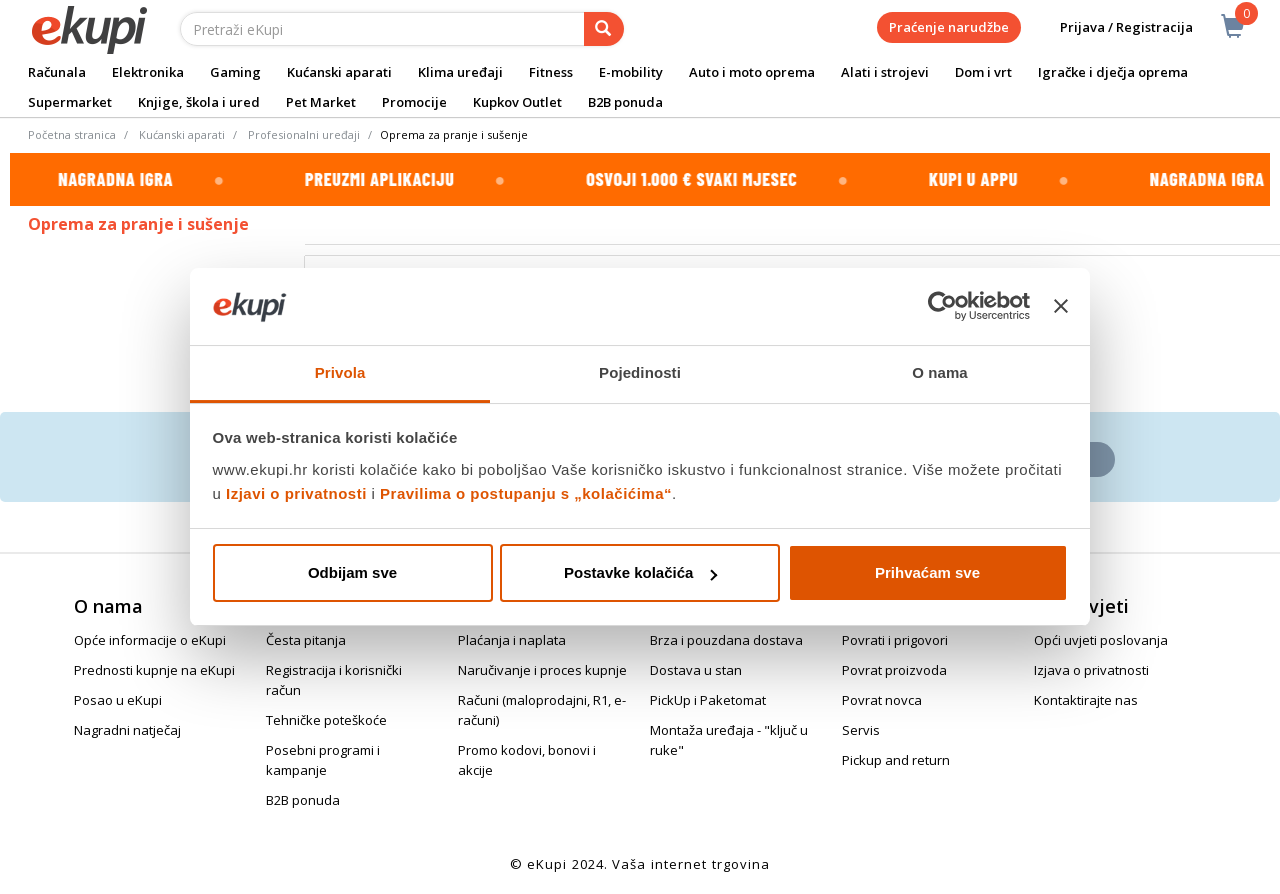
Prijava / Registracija (1112, 27)
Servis (861, 730)
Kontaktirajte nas (1086, 700)
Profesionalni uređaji (304, 134)
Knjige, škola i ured (199, 102)
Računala (57, 72)
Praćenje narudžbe (949, 27)
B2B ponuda (625, 102)
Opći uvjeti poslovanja (1101, 640)
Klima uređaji (460, 72)
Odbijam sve (352, 572)
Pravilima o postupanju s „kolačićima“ (526, 493)
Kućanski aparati (339, 72)
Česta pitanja (306, 640)
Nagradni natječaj (127, 730)
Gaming (235, 72)
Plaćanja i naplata (512, 640)
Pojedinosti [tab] (640, 372)
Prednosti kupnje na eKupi (154, 670)
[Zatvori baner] (1061, 307)
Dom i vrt (983, 72)
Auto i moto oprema (752, 72)
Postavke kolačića (640, 572)
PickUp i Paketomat (708, 700)
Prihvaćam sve (927, 572)
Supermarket (70, 102)
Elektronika (148, 72)
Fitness (551, 72)
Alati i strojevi (885, 72)
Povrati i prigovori (895, 640)
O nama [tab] (940, 372)
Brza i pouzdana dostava (726, 640)
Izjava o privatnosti (1091, 670)
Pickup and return (896, 760)
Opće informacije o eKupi (150, 640)
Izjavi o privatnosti (296, 493)
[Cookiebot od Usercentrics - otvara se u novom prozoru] (942, 307)
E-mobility (631, 72)
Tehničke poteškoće (326, 720)
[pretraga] (604, 29)
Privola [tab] (340, 372)
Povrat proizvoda (894, 670)
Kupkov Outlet (517, 102)
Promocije (414, 102)
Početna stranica (72, 134)
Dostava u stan (696, 670)
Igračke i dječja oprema (1113, 72)
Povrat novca (882, 700)
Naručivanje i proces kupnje (542, 670)
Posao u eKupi (118, 700)
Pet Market (321, 102)
